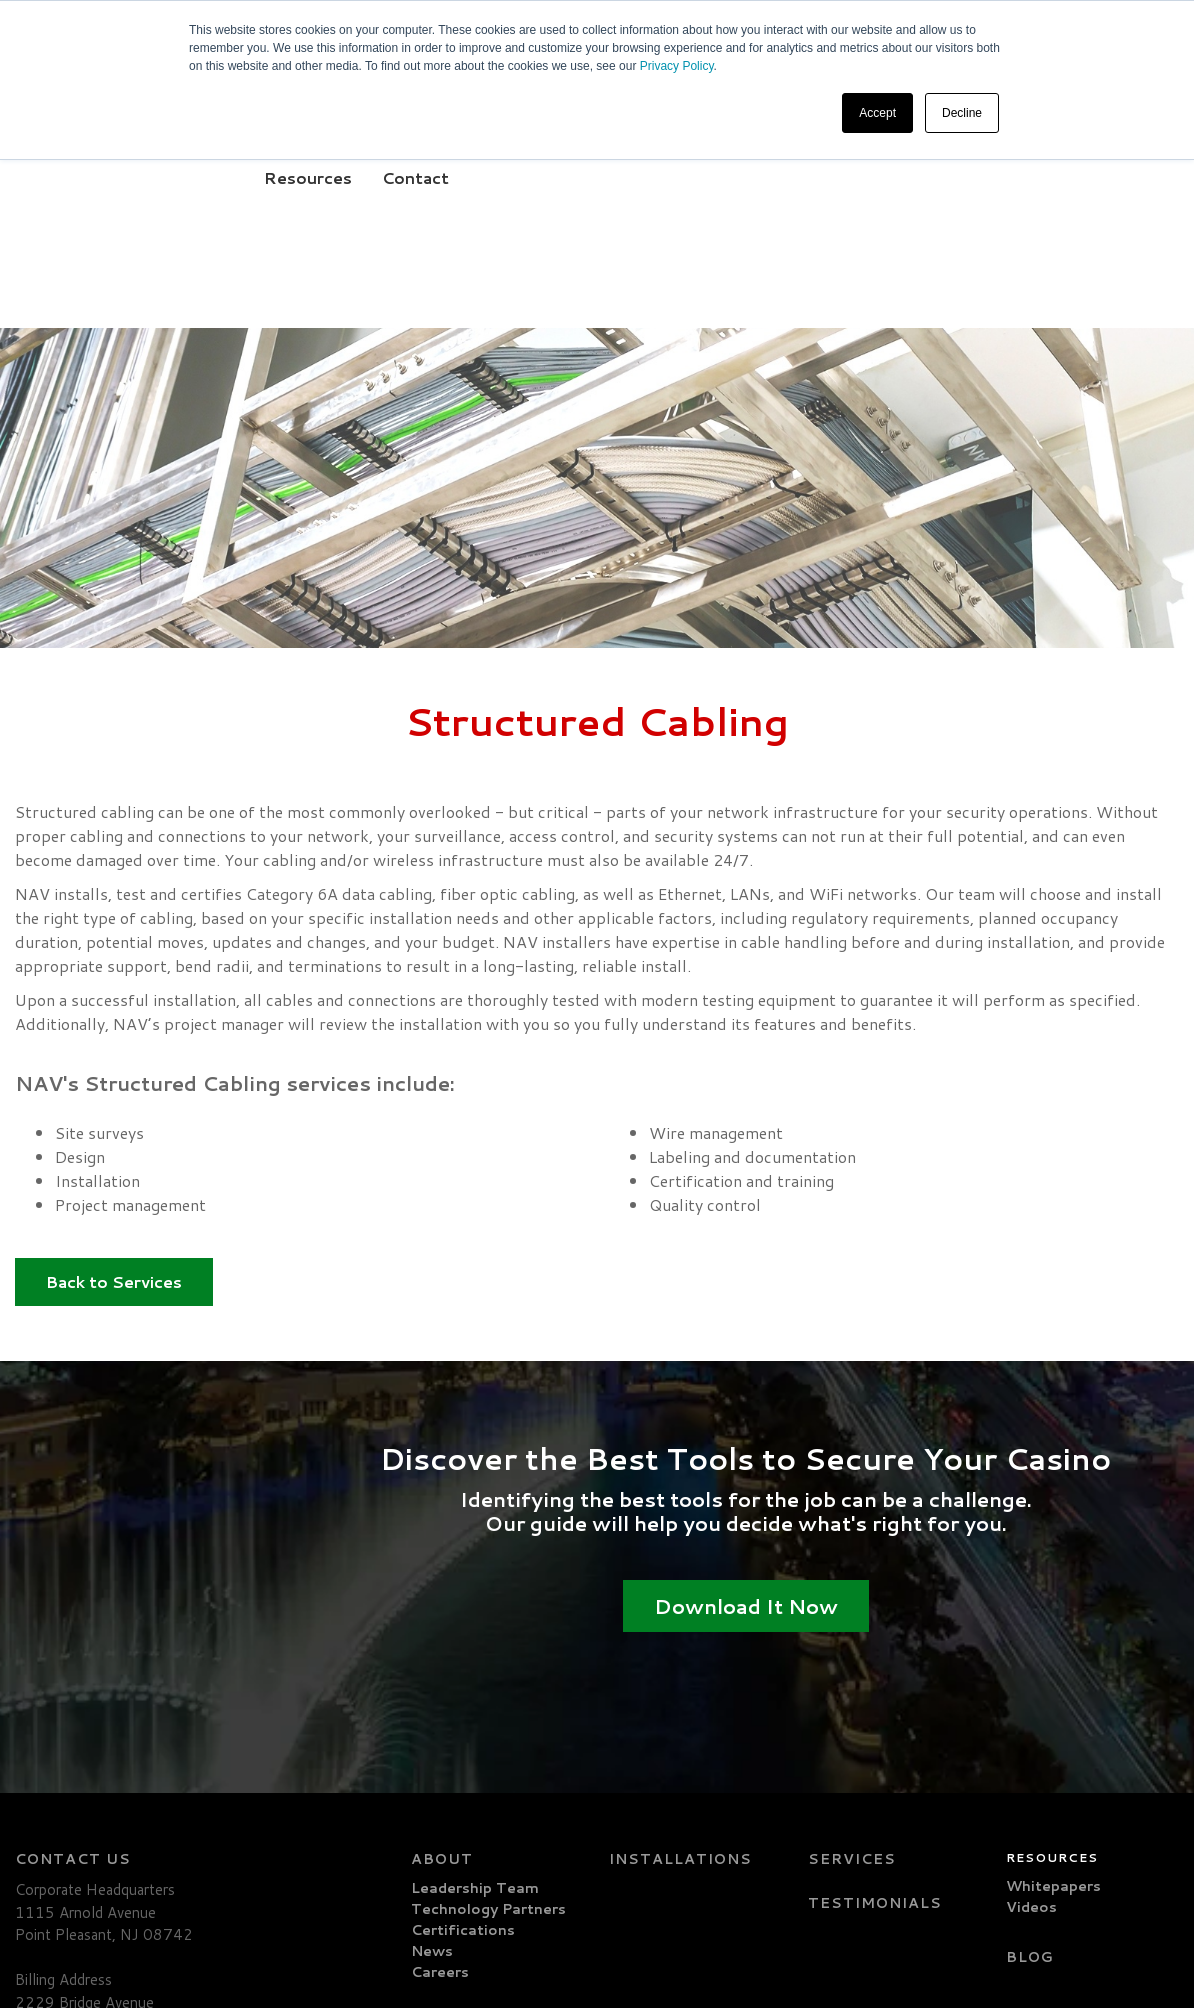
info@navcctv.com (84, 1909)
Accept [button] (877, 113)
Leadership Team (475, 1690)
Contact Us (73, 1661)
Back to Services (114, 1102)
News (432, 1753)
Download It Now (746, 1427)
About (442, 1661)
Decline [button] (962, 113)
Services (852, 1661)
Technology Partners (488, 1711)
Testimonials (875, 1705)
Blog (1030, 1759)
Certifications (463, 1732)
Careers (440, 1774)
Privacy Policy (677, 66)
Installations (680, 1661)
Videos (1031, 1709)
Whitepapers (1053, 1688)
